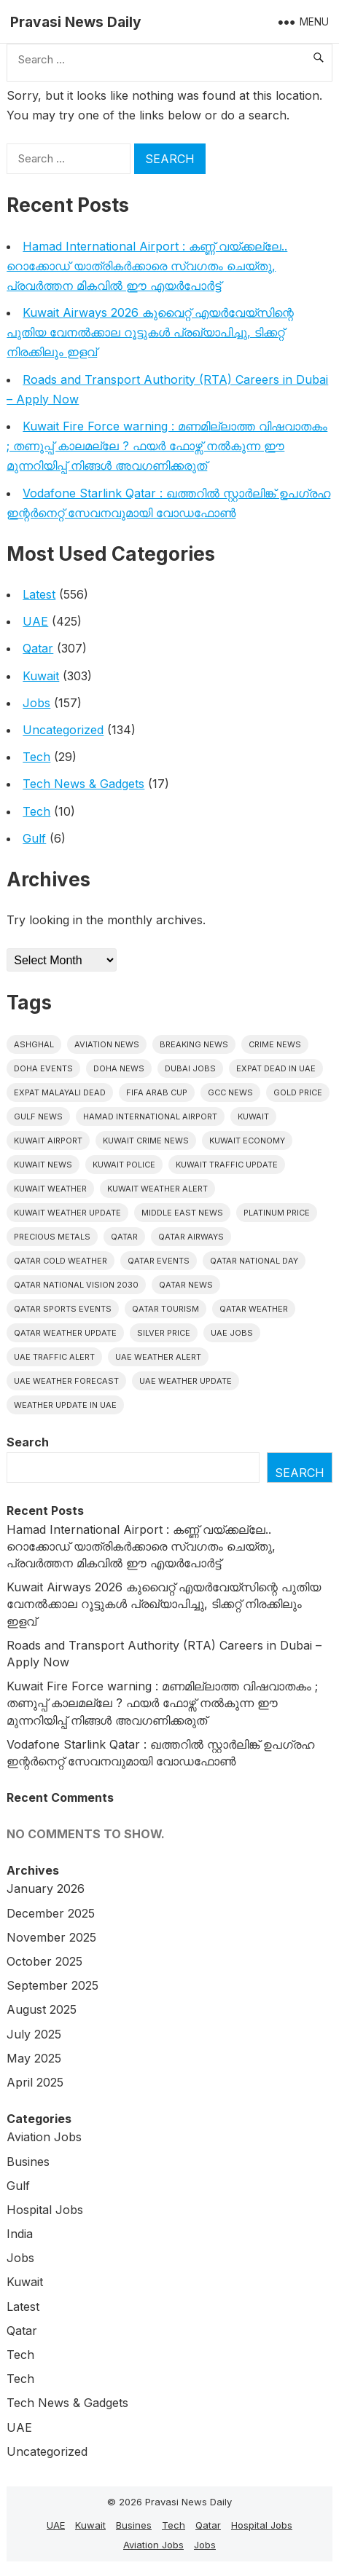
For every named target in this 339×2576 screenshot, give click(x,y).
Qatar (38, 648)
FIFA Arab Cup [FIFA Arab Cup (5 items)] (156, 1092)
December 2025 (51, 1913)
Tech (36, 756)
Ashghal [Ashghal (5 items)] (34, 1044)
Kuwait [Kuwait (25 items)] (253, 1116)
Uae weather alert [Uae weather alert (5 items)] (158, 1357)
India (20, 2233)
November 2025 (51, 1937)
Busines (28, 2161)
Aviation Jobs (44, 2137)
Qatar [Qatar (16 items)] (124, 1237)
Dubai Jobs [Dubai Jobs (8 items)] (190, 1068)
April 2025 (35, 2082)
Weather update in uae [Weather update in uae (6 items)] (65, 1405)
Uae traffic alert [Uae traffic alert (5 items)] (54, 1357)
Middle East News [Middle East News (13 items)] (182, 1213)
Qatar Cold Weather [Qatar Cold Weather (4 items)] (60, 1261)
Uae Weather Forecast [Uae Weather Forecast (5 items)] (66, 1381)
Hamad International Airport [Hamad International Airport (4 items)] (150, 1116)
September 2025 (52, 1985)
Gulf (34, 838)
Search (28, 1442)
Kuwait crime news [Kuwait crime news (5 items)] (146, 1140)
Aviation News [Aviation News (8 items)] (106, 1044)
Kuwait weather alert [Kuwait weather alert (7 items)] (157, 1188)
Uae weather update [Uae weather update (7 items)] (185, 1381)
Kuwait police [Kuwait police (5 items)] (124, 1164)
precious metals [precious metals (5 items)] (52, 1237)
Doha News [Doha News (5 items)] (118, 1068)
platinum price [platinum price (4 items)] (276, 1213)
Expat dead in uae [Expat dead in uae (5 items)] (276, 1068)
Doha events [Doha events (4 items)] (43, 1068)
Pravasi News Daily (75, 22)
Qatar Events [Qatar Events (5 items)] (159, 1261)
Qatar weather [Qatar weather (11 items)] (253, 1309)
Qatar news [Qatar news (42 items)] (186, 1285)
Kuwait (41, 676)
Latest (39, 594)
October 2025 (44, 1961)
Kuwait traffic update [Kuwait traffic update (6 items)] (227, 1164)
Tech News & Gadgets (83, 783)
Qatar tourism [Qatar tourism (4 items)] (165, 1309)
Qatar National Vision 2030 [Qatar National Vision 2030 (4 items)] (76, 1285)
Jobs (36, 703)
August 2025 (42, 2009)
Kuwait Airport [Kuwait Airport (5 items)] (48, 1140)
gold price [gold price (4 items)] (297, 1092)
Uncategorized (63, 729)
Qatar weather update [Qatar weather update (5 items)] (65, 1333)
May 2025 (34, 2058)
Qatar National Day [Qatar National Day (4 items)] (254, 1261)
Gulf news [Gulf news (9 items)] (38, 1116)
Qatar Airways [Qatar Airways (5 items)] (191, 1237)
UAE (35, 621)
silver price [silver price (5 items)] (163, 1333)
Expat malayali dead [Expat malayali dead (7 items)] (60, 1092)
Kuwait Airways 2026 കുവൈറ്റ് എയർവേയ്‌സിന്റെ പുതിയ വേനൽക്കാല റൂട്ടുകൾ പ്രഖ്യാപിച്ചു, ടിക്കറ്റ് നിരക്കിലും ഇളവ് (150, 332)
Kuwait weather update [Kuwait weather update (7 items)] (67, 1213)
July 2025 (34, 2034)
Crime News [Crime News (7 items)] (275, 1044)
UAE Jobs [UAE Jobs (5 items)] (232, 1333)
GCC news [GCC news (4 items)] (230, 1092)
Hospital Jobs (45, 2209)
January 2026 (46, 1888)
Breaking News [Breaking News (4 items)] (194, 1044)
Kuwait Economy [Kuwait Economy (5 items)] (247, 1140)
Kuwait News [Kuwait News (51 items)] (43, 1164)
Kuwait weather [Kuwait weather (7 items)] (50, 1188)
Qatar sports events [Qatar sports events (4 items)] (63, 1309)
